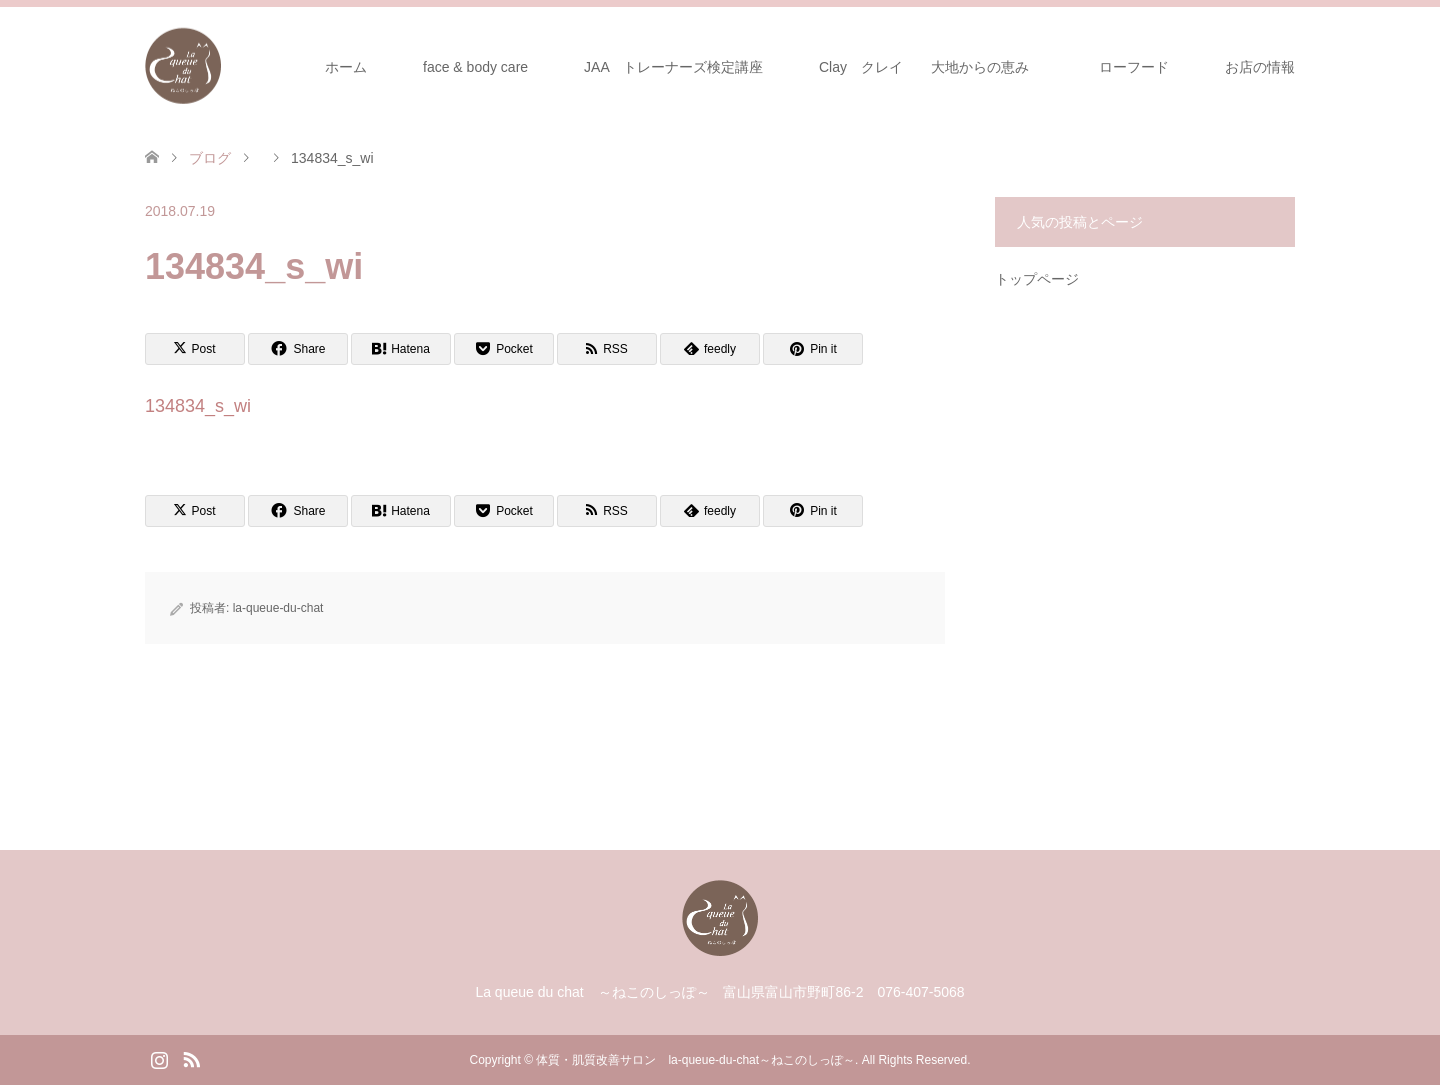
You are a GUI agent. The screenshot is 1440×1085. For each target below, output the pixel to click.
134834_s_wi (198, 406)
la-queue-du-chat (278, 608)
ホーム (346, 67)
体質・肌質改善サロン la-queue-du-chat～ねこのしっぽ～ (695, 1060)
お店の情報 (1260, 67)
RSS (191, 1058)
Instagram (159, 1058)
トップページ (1037, 279)
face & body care (475, 67)
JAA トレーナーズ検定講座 (673, 67)
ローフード (1141, 67)
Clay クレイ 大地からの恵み (924, 67)
